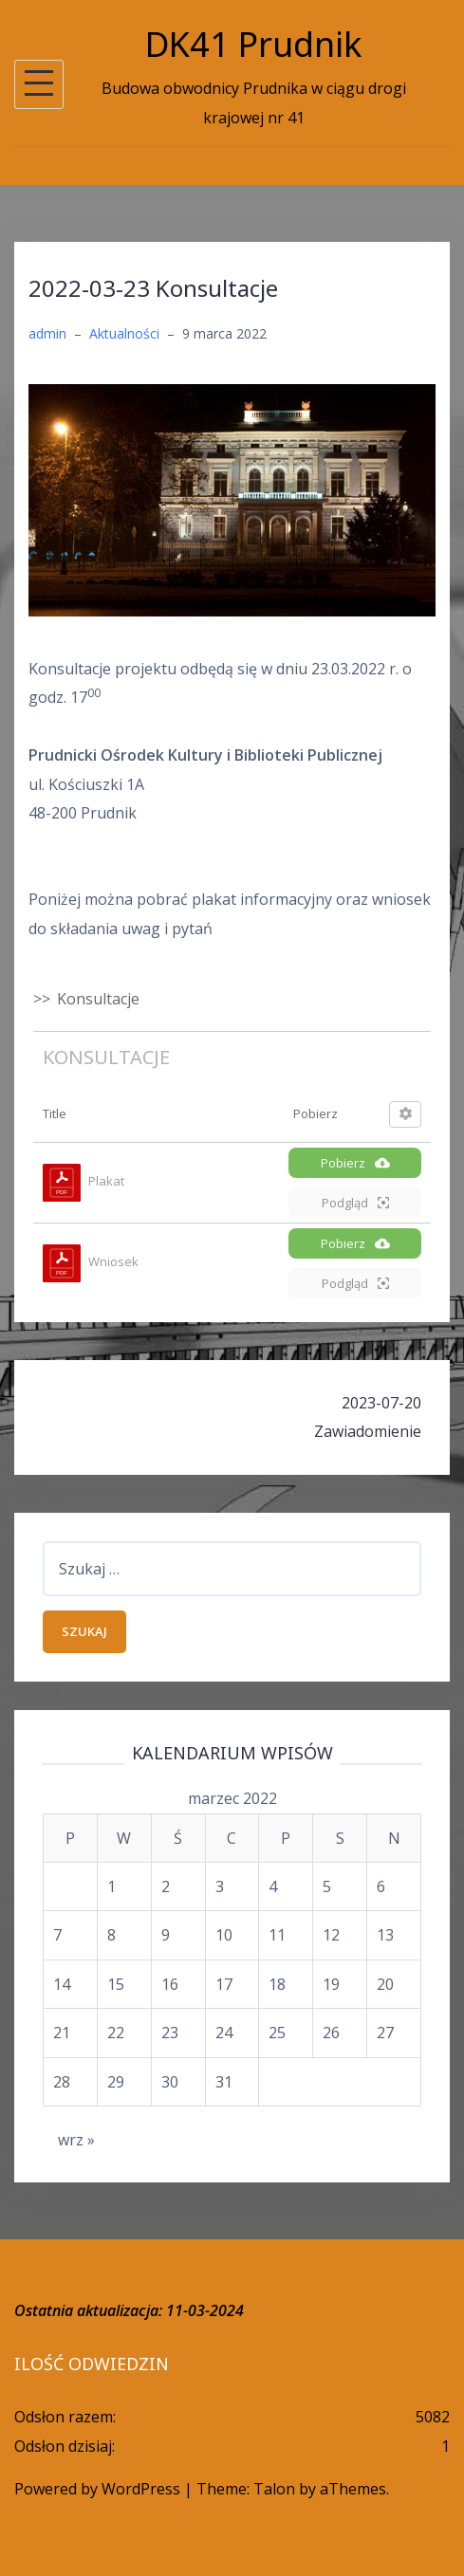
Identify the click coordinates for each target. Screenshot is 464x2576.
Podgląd (355, 1202)
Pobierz (355, 1162)
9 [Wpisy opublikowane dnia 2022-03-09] (165, 1934)
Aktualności (124, 333)
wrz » (76, 2139)
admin (47, 333)
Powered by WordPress (97, 2488)
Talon (274, 2488)
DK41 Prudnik (253, 44)
